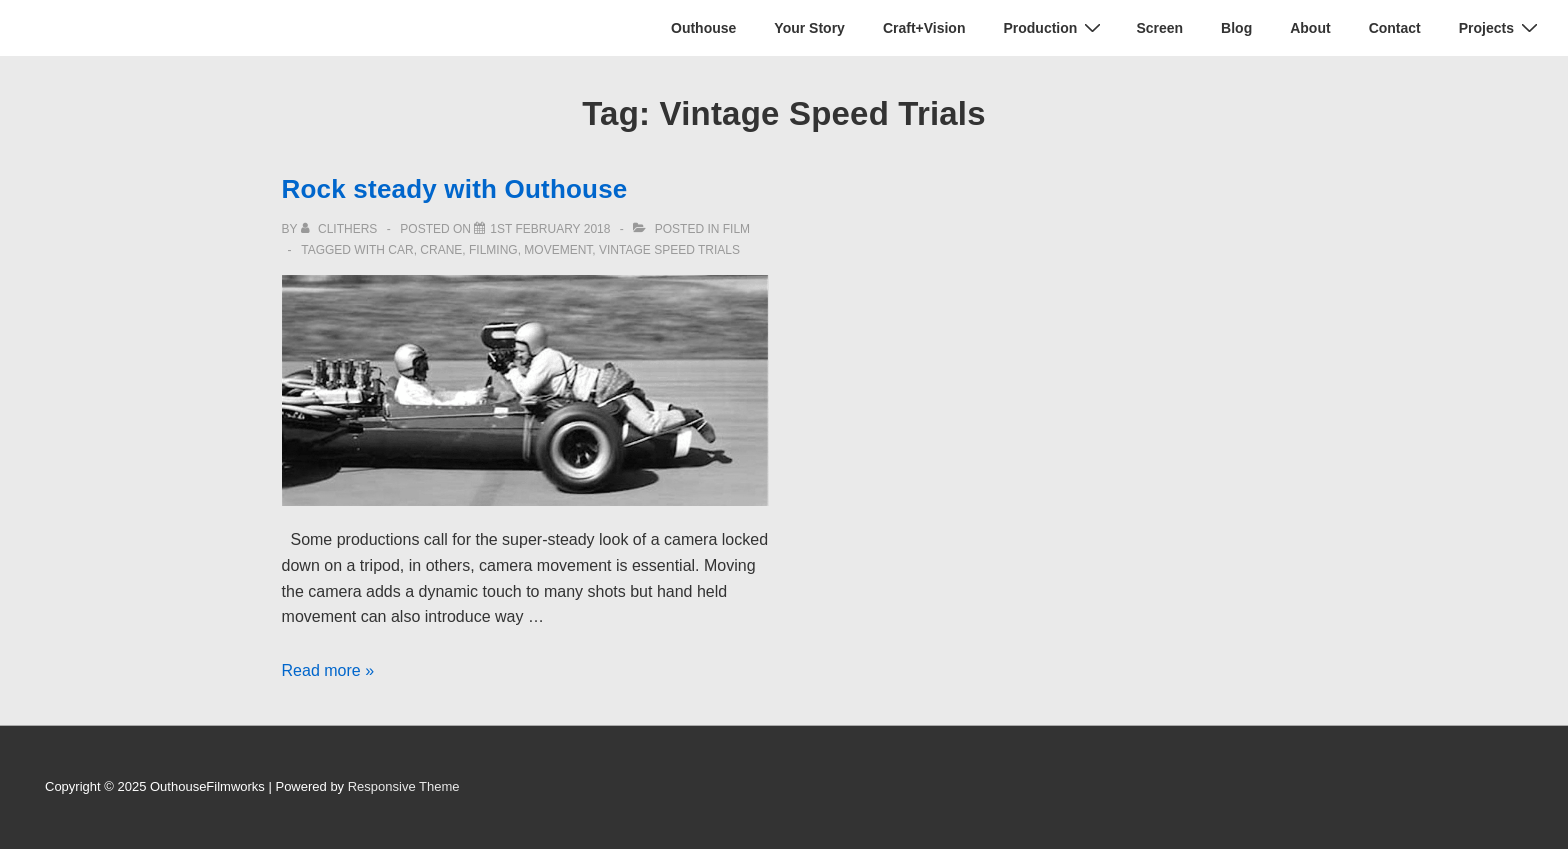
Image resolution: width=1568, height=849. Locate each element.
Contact (1395, 28)
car (400, 250)
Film (736, 229)
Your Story (809, 28)
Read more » (328, 670)
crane (441, 250)
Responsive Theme (404, 786)
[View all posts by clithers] (341, 229)
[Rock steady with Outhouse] (550, 229)
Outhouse (703, 28)
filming (493, 250)
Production (1054, 27)
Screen (1159, 28)
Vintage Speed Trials (669, 250)
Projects (1501, 27)
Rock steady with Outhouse (455, 189)
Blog (1236, 28)
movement (558, 250)
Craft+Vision (924, 28)
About (1310, 28)
